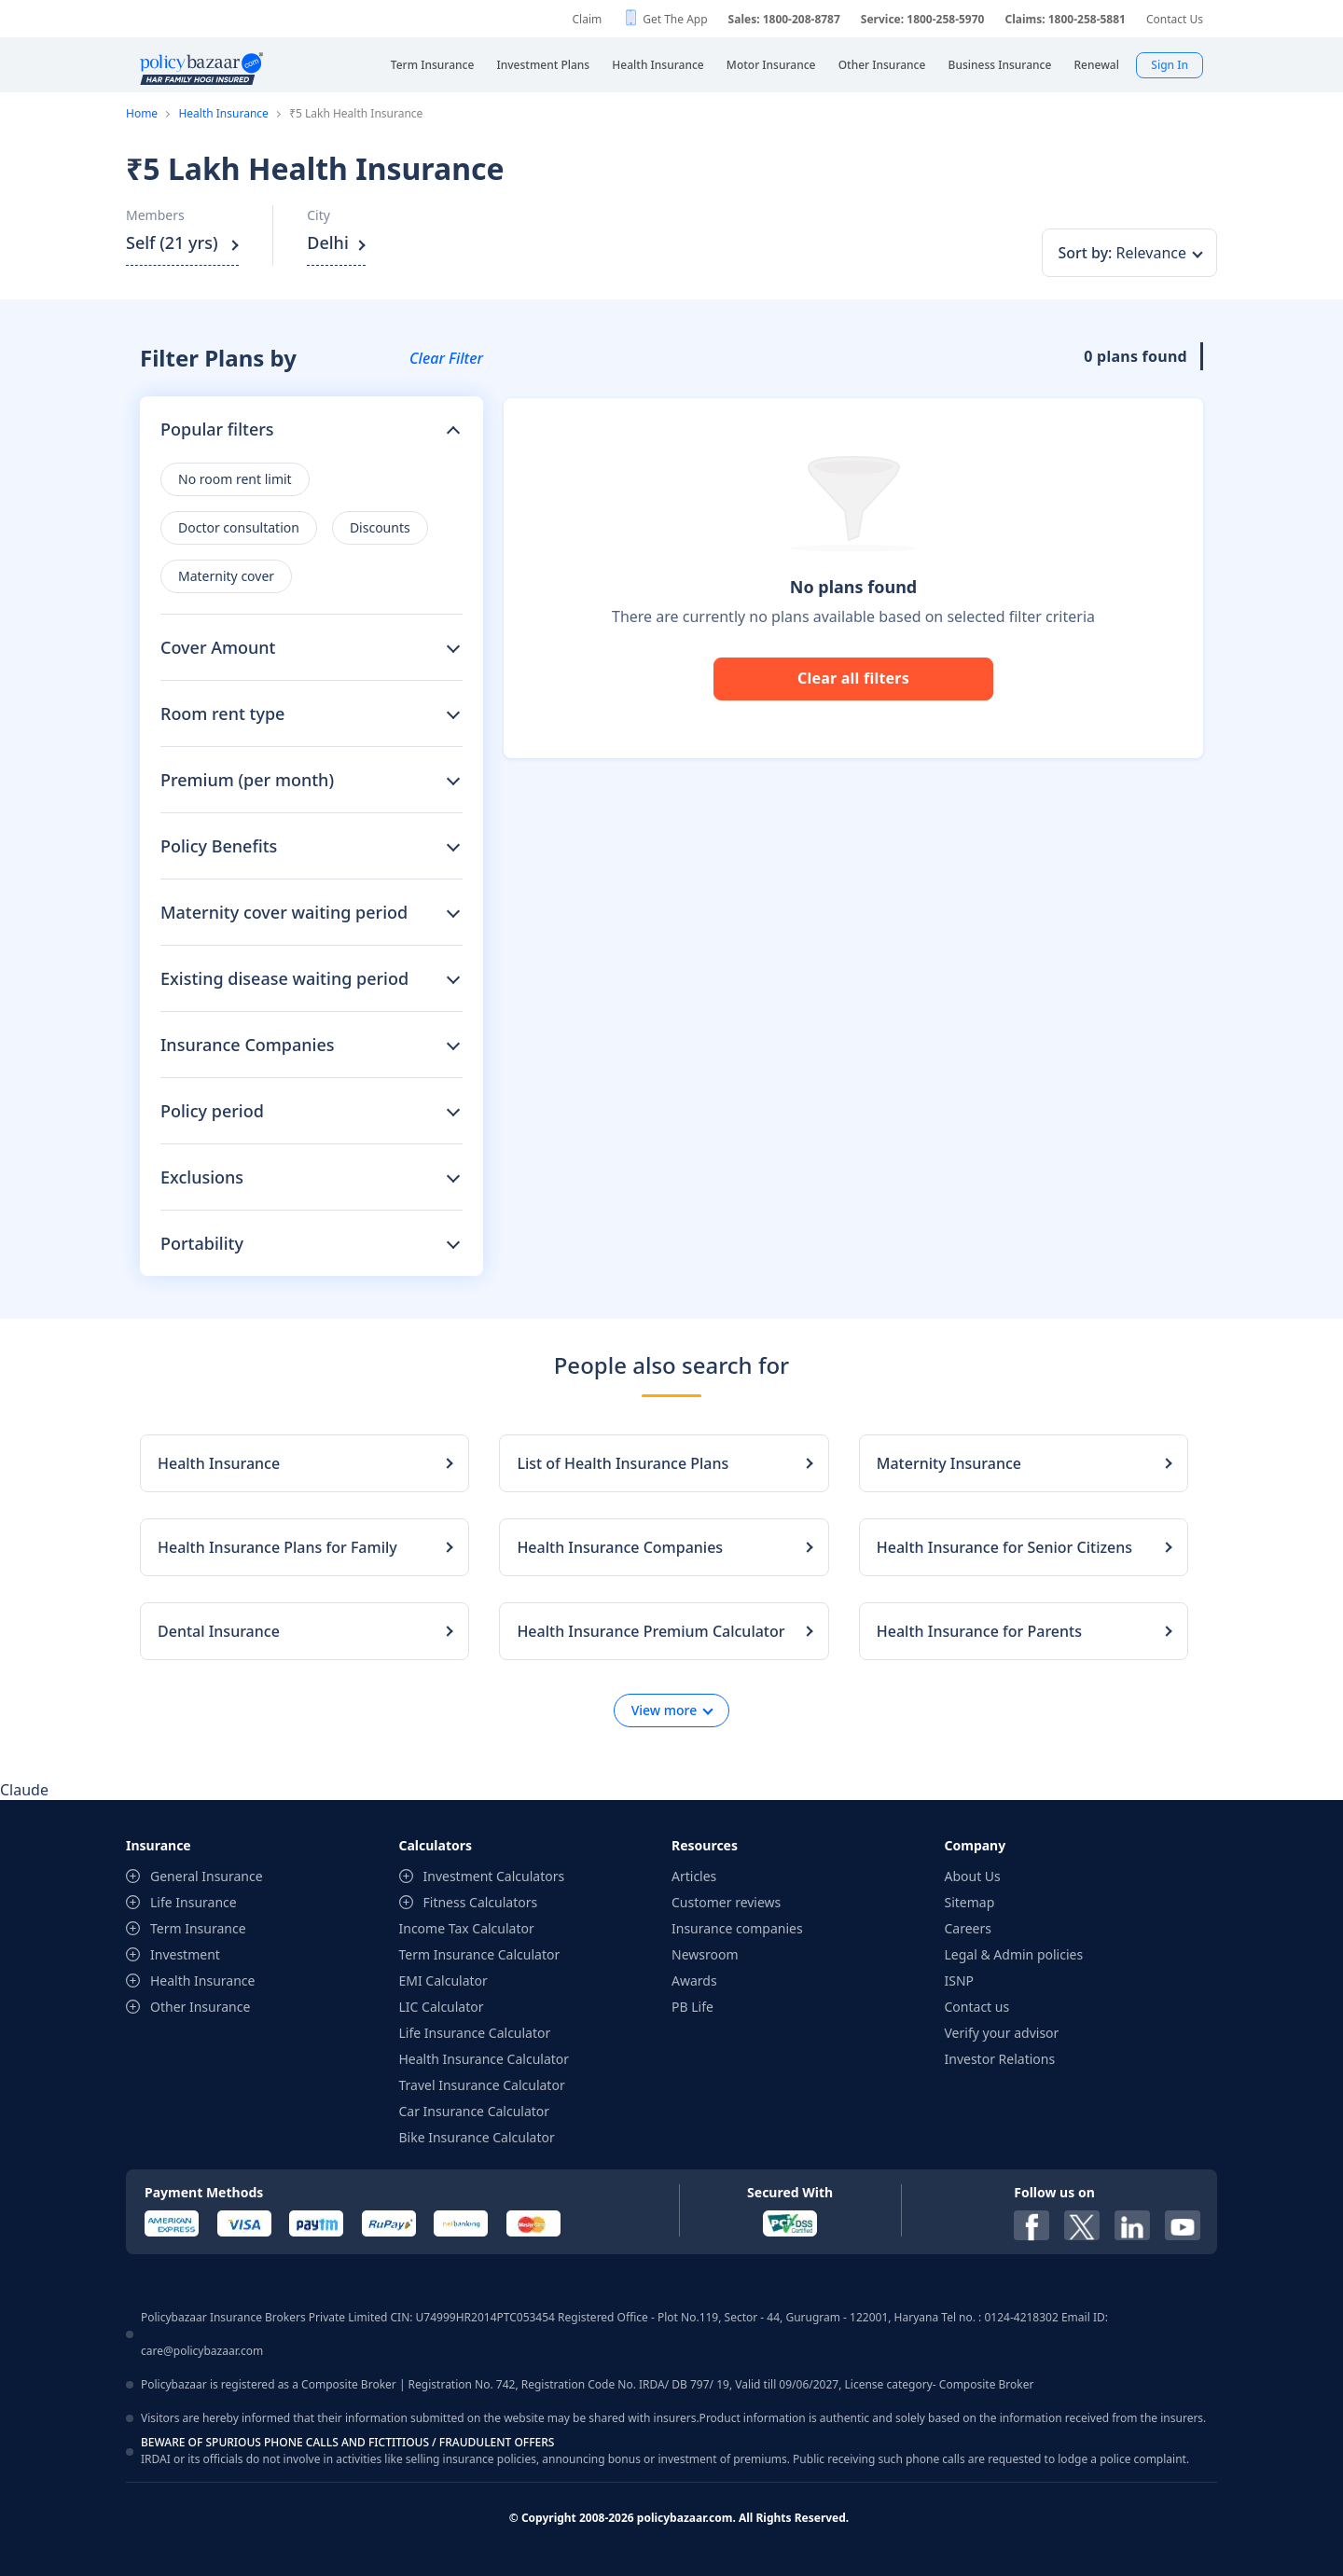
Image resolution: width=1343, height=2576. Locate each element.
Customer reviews (726, 1902)
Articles (694, 1876)
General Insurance (206, 1876)
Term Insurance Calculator (480, 1954)
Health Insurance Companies (620, 1547)
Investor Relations (1000, 2059)
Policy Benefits (218, 846)
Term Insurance (198, 1928)
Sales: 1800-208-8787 (784, 19)
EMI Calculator (443, 1980)
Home (142, 113)
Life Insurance (193, 1902)
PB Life (692, 2006)
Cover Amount (217, 647)
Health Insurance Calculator (484, 2059)
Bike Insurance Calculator (477, 2137)
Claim (587, 19)
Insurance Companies (247, 1044)
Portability (201, 1243)
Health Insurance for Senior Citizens (1004, 1547)
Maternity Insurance (949, 1463)
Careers (968, 1928)
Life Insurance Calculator (475, 2033)
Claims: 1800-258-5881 (1064, 19)
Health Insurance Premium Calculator (650, 1631)
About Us (973, 1876)
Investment (185, 1954)
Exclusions (201, 1177)
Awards (694, 1980)
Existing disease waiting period (284, 978)
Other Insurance (200, 2006)
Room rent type (222, 713)
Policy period (212, 1111)
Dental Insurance (219, 1631)
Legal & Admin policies (1014, 1954)
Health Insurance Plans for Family (277, 1547)
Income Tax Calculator (466, 1928)
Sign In (1169, 65)
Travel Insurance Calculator (482, 2085)
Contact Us (1174, 19)
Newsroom (705, 1954)
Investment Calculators (494, 1876)
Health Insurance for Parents (979, 1631)
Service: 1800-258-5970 (923, 19)
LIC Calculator (441, 2006)
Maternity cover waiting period (284, 912)
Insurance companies (737, 1928)
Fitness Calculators (480, 1902)
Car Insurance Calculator (474, 2111)
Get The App (675, 19)
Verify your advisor (1002, 2033)
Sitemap (970, 1902)
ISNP (960, 1980)
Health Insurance (223, 113)
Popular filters (217, 429)
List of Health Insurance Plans (622, 1463)
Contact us (977, 2006)
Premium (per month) (247, 780)
